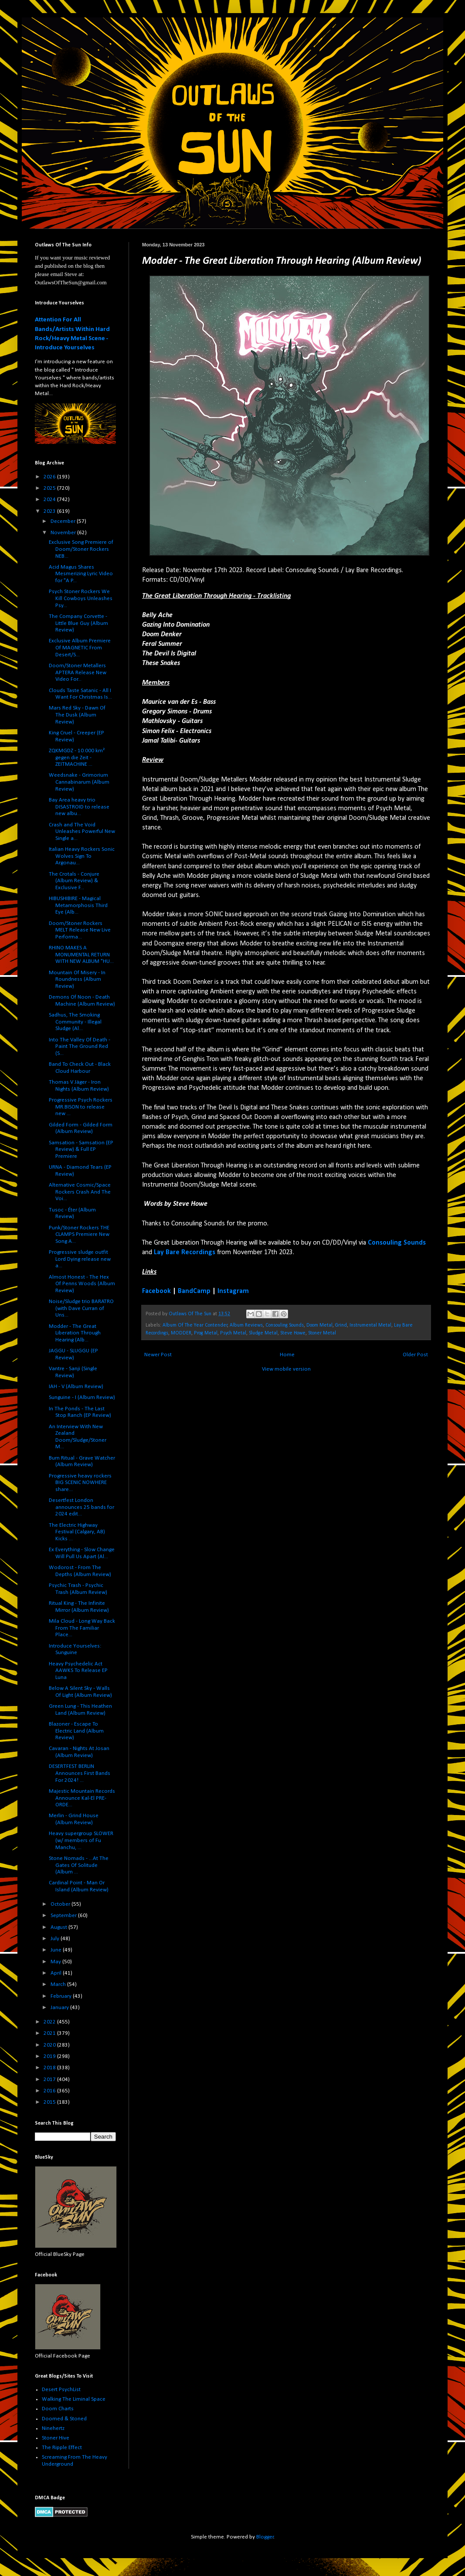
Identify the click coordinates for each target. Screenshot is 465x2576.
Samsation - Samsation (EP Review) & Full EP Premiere (81, 1149)
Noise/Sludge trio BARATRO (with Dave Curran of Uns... (81, 1308)
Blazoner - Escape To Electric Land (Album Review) (76, 1730)
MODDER (181, 1333)
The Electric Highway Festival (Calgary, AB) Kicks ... (77, 1532)
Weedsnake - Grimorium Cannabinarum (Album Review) (79, 782)
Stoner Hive (55, 2438)
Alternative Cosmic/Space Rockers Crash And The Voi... (80, 1191)
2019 (50, 2056)
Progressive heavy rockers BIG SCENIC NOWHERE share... (80, 1482)
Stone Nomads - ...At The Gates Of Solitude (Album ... (79, 1865)
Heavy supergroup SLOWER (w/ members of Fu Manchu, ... (81, 1840)
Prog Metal (205, 1333)
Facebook (156, 1291)
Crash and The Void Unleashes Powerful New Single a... (82, 831)
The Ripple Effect (62, 2447)
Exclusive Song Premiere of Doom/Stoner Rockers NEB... (81, 549)
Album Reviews (246, 1325)
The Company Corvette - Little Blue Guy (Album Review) (78, 623)
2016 (50, 2091)
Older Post (415, 1355)
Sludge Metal (263, 1333)
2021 (50, 2033)
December (64, 521)
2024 (50, 499)
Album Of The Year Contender (195, 1325)
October (61, 1904)
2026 (50, 477)
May (56, 1962)
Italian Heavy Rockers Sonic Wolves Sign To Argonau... (82, 856)
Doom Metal (319, 1325)
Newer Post (158, 1355)
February (62, 1996)
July (56, 1938)
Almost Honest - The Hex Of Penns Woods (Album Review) (82, 1283)
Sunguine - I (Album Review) (82, 1397)
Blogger (265, 2537)
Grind (341, 1325)
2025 (50, 488)
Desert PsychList (61, 2389)
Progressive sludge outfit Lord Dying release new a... (80, 1259)
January (60, 2007)
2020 (50, 2045)
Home (287, 1355)
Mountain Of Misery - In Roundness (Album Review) (77, 979)
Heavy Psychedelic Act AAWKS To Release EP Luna (78, 1670)
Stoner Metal (322, 1333)
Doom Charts (58, 2409)
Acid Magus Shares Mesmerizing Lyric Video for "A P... (81, 573)
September (64, 1915)
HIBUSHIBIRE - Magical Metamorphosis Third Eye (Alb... (78, 905)
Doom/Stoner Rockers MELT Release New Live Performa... (80, 930)
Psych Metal (233, 1333)
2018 (50, 2068)
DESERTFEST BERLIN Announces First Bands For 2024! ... (79, 1773)
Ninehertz (53, 2428)
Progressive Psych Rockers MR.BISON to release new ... (80, 1106)
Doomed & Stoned (64, 2419)
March (59, 1984)
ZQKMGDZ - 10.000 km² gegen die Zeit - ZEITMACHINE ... (77, 757)
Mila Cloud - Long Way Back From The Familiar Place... (82, 1628)
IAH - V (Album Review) (76, 1386)
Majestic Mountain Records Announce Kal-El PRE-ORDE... (82, 1798)
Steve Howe (292, 1333)
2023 (50, 511)
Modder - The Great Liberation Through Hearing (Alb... (75, 1333)
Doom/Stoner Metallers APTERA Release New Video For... (77, 672)
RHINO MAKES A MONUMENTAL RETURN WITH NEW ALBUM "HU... (81, 954)
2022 (50, 2022)
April (57, 1973)
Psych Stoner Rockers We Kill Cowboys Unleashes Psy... (80, 598)
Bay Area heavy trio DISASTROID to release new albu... (79, 806)
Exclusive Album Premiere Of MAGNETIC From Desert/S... (80, 647)
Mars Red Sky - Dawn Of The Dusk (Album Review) (77, 714)
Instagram (233, 1291)
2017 (50, 2079)
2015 (50, 2102)
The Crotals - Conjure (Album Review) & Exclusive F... (74, 881)
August (59, 1927)
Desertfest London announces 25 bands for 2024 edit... (81, 1507)
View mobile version (286, 1369)
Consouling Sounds (284, 1325)
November (64, 533)
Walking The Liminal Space (73, 2399)
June (57, 1950)
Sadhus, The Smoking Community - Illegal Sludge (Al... (75, 1021)
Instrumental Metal (370, 1325)
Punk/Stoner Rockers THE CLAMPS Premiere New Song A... (79, 1234)
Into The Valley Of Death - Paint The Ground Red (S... (79, 1046)
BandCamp (194, 1291)
